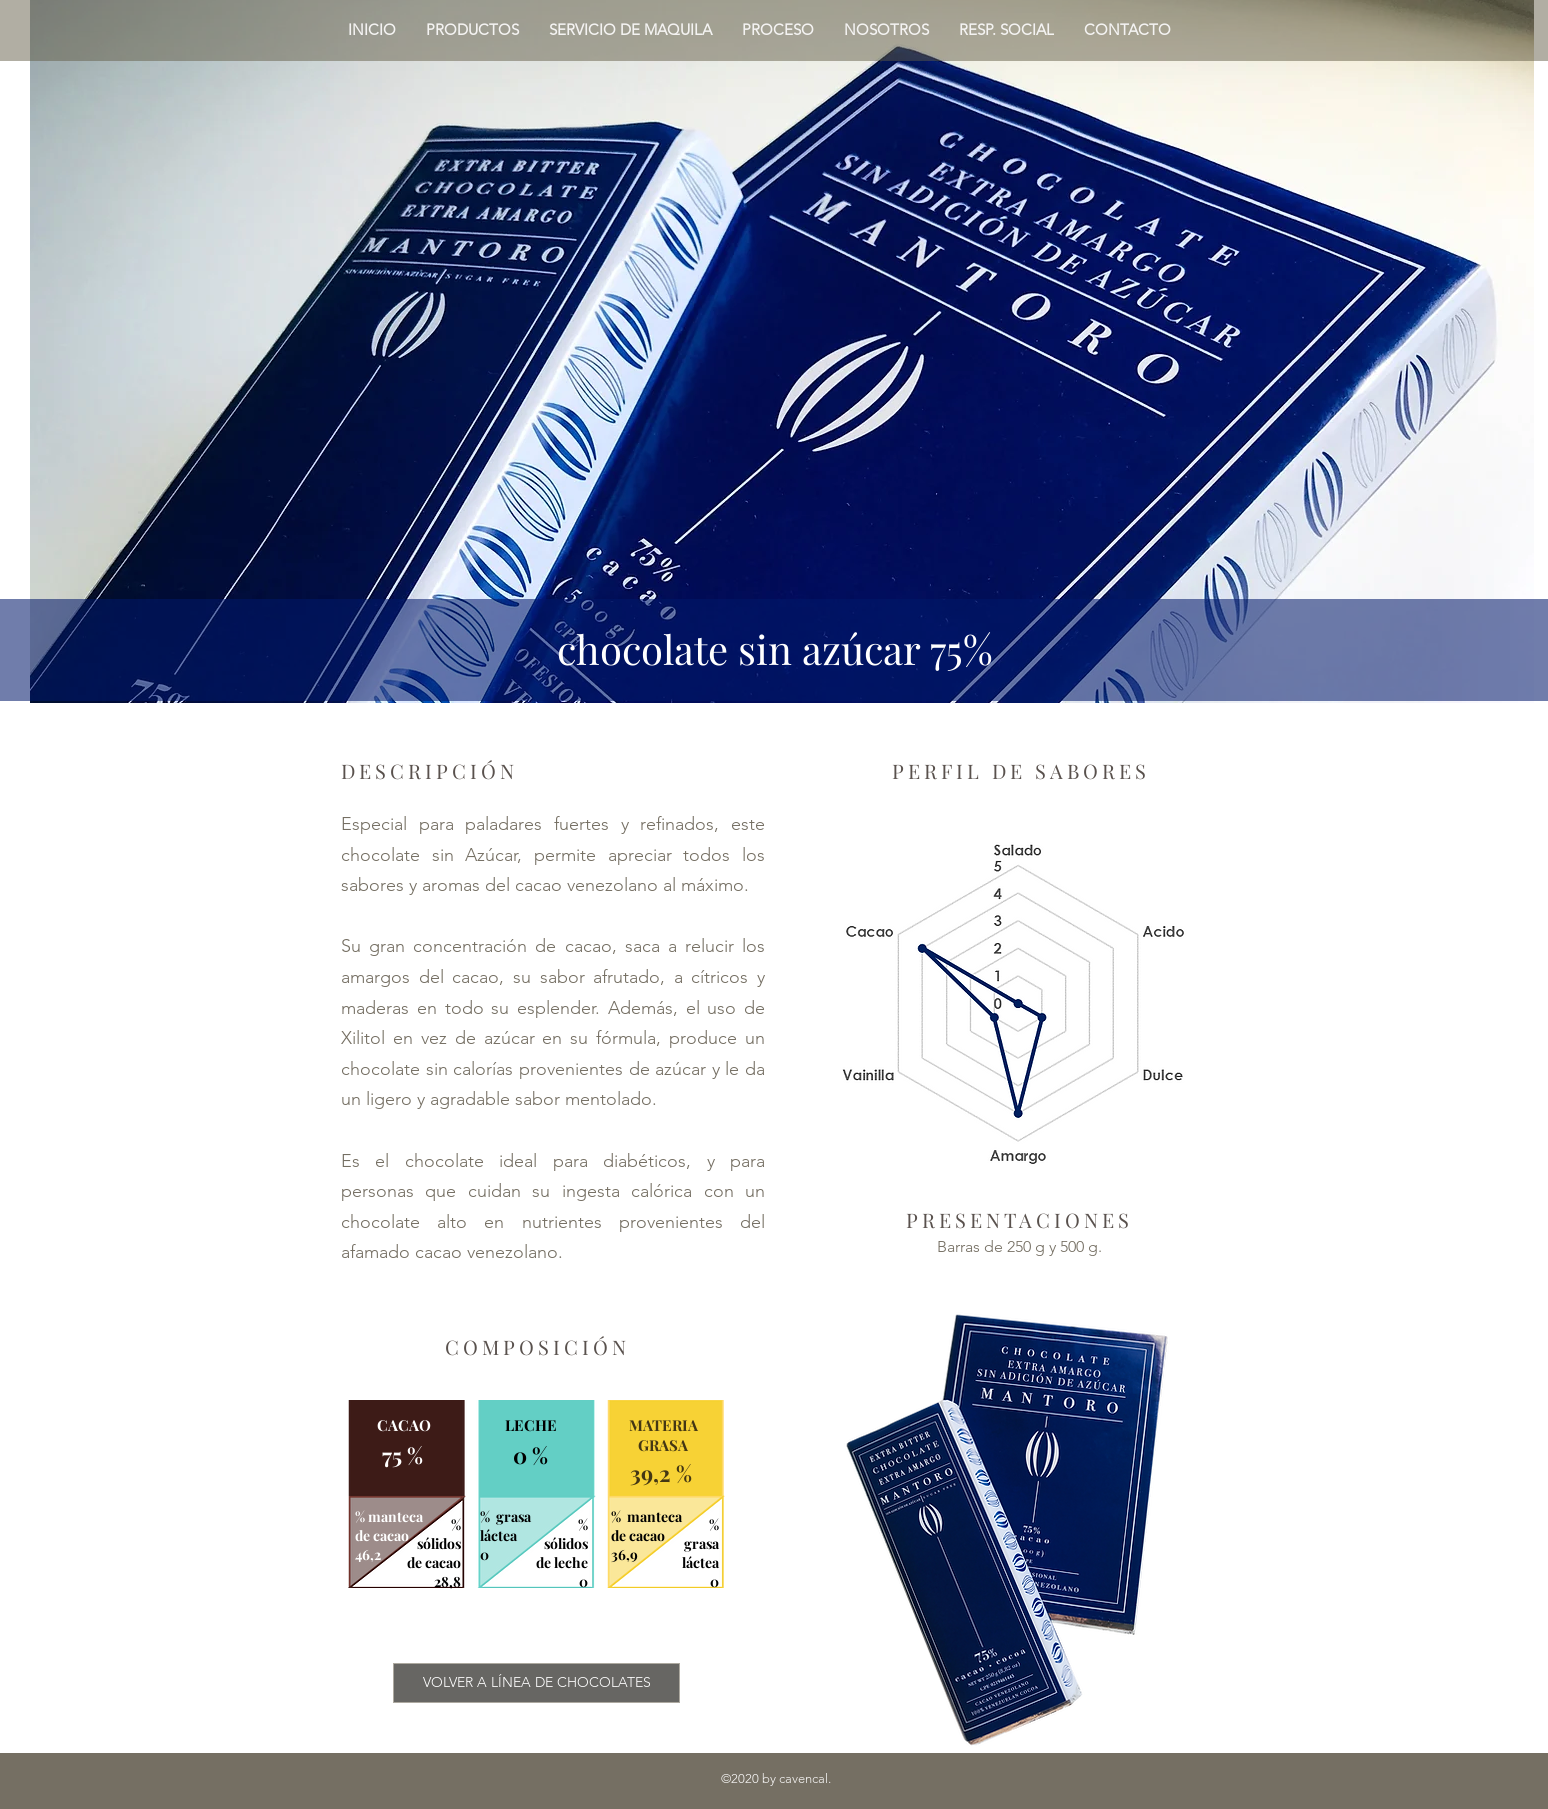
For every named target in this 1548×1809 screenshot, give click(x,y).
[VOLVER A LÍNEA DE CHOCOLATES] (536, 1683)
